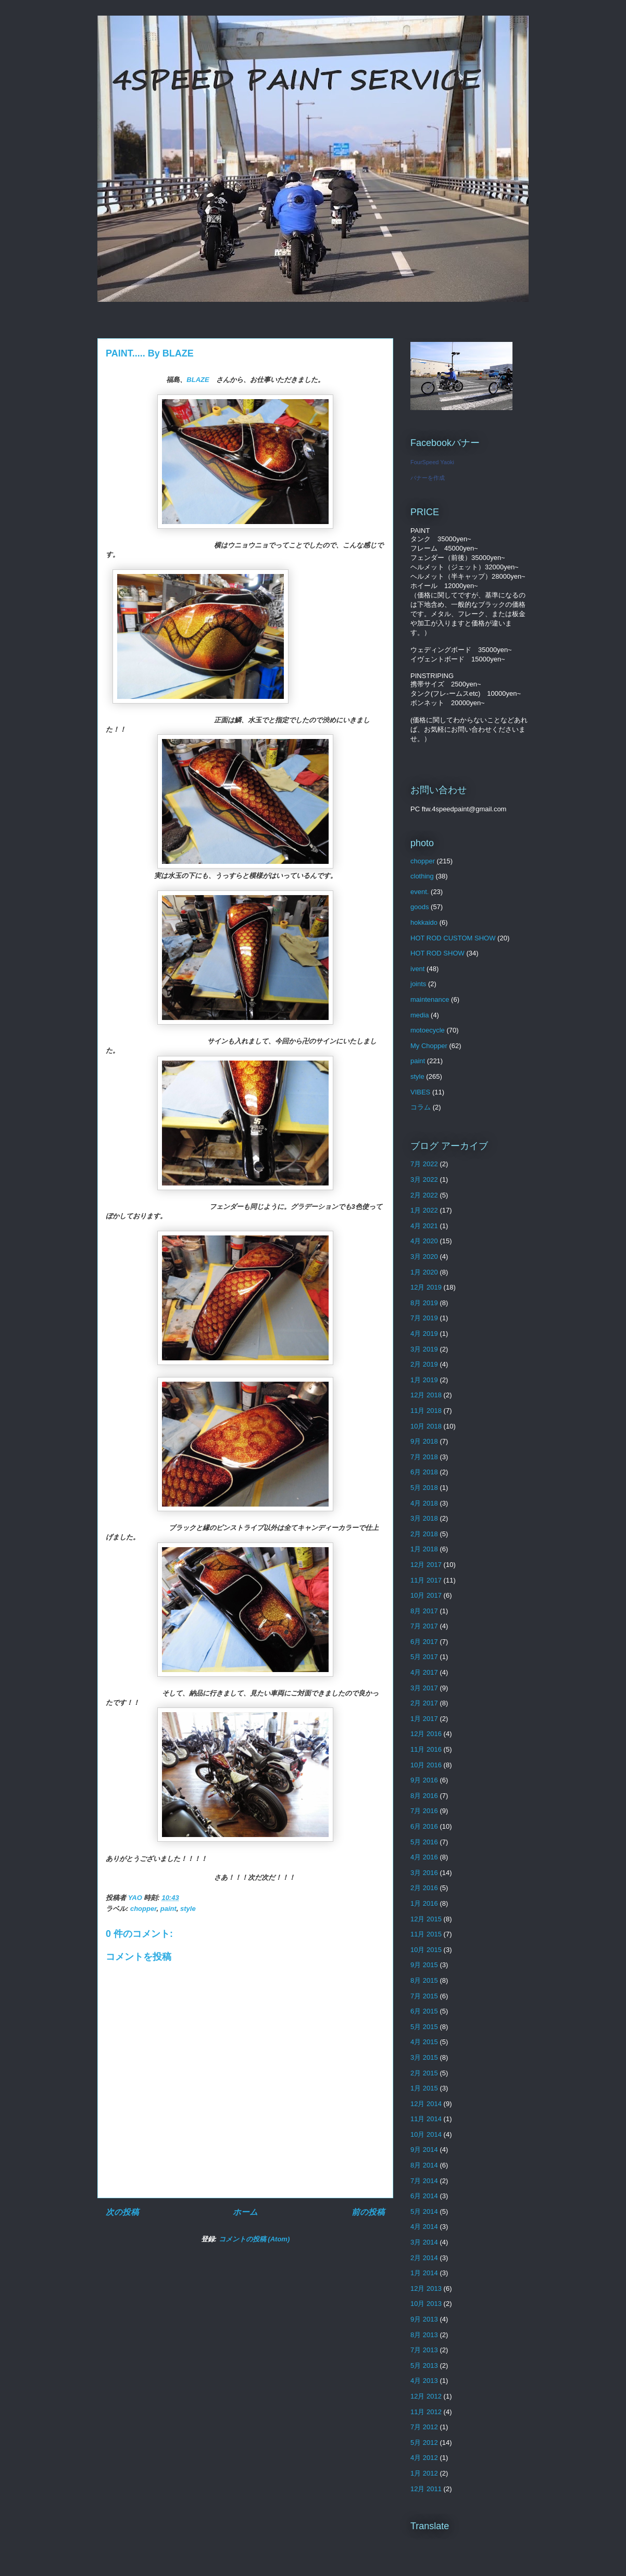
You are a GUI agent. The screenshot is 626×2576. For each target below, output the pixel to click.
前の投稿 (368, 2212)
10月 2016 (426, 1765)
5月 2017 (424, 1657)
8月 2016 (424, 1796)
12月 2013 (426, 2288)
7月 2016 (424, 1811)
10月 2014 (426, 2134)
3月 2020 (424, 1256)
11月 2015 (426, 1934)
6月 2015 (424, 2011)
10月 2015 (426, 1950)
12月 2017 (426, 1564)
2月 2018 (424, 1534)
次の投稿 (122, 2212)
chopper (143, 1908)
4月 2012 (424, 2458)
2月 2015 (424, 2073)
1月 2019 (424, 1380)
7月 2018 (424, 1457)
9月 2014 (424, 2149)
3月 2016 (424, 1873)
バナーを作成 (427, 478)
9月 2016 (424, 1780)
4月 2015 (424, 2042)
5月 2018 (424, 1487)
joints (418, 984)
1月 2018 (424, 1549)
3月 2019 (424, 1349)
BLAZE (201, 380)
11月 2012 (426, 2412)
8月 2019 (424, 1303)
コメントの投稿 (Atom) (254, 2239)
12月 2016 (426, 1734)
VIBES (420, 1092)
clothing (422, 876)
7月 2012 (424, 2427)
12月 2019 (426, 1287)
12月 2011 (426, 2489)
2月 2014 (424, 2258)
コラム (420, 1107)
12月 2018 (426, 1395)
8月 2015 (424, 1980)
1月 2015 (424, 2088)
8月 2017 (424, 1611)
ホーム (245, 2212)
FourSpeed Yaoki (432, 462)
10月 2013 (426, 2303)
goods (419, 907)
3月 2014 (424, 2242)
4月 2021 (424, 1226)
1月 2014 (424, 2273)
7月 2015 (424, 1996)
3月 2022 (424, 1179)
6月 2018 (424, 1472)
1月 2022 (424, 1210)
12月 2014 (426, 2104)
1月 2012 (424, 2473)
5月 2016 (424, 1842)
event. (419, 892)
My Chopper (428, 1046)
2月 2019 (424, 1364)
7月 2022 (424, 1164)
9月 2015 (424, 1965)
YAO (136, 1898)
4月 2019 (424, 1333)
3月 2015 (424, 2057)
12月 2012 (426, 2396)
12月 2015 (426, 1919)
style (188, 1908)
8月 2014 (424, 2165)
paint (168, 1908)
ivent (417, 969)
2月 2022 (424, 1195)
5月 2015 (424, 2027)
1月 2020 (424, 1272)
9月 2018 (424, 1441)
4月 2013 (424, 2380)
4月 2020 (424, 1241)
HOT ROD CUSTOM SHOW (452, 938)
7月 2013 (424, 2350)
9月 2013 (424, 2319)
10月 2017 (426, 1595)
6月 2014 (424, 2196)
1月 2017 (424, 1719)
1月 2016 (424, 1903)
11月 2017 (426, 1580)
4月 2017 (424, 1672)
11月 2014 (426, 2119)
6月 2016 (424, 1826)
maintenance (429, 999)
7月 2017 (424, 1626)
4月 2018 (424, 1503)
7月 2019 (424, 1318)
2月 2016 (424, 1888)
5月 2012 (424, 2442)
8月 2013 (424, 2335)
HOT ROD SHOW (437, 953)
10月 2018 (426, 1426)
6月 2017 (424, 1642)
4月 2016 (424, 1857)
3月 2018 (424, 1518)
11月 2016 (426, 1749)
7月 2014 (424, 2181)
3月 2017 (424, 1688)
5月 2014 (424, 2211)
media (419, 1015)
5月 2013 (424, 2365)
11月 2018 (426, 1410)
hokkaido (423, 922)
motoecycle (427, 1030)
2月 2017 (424, 1703)
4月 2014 (424, 2226)
